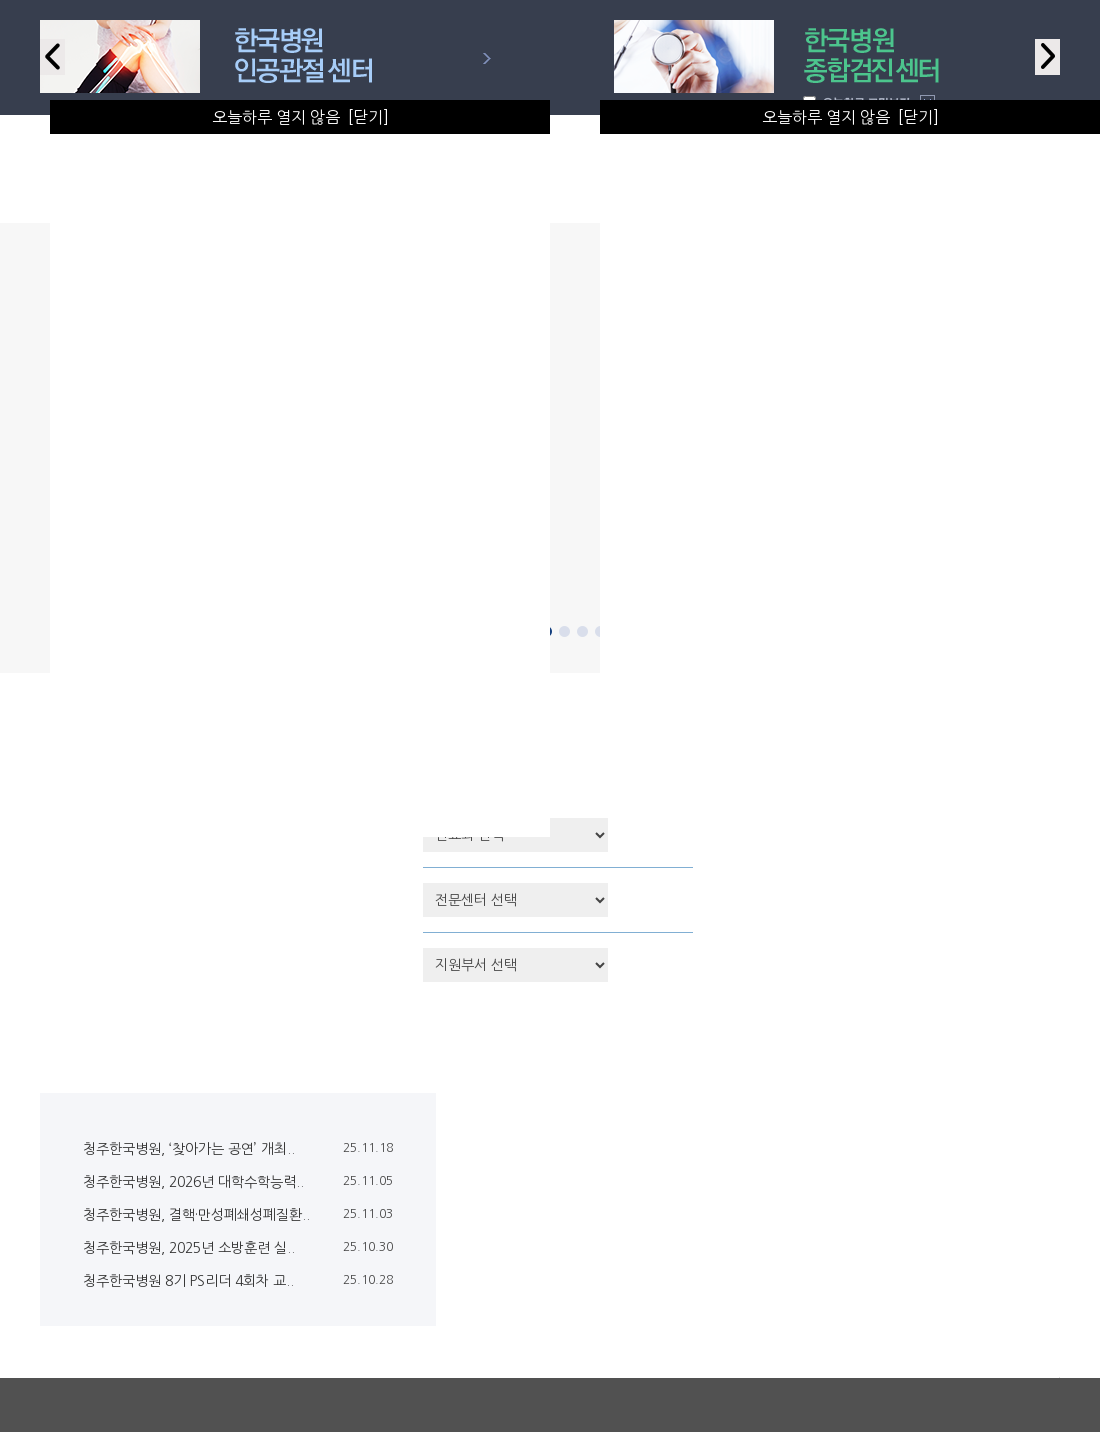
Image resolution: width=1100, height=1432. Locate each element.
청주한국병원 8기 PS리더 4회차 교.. (188, 1281)
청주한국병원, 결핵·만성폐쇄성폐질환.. (196, 1215)
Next (1047, 57)
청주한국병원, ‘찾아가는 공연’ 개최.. (189, 1149)
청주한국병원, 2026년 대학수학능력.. (193, 1182)
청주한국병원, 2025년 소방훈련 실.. (189, 1248)
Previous (52, 57)
